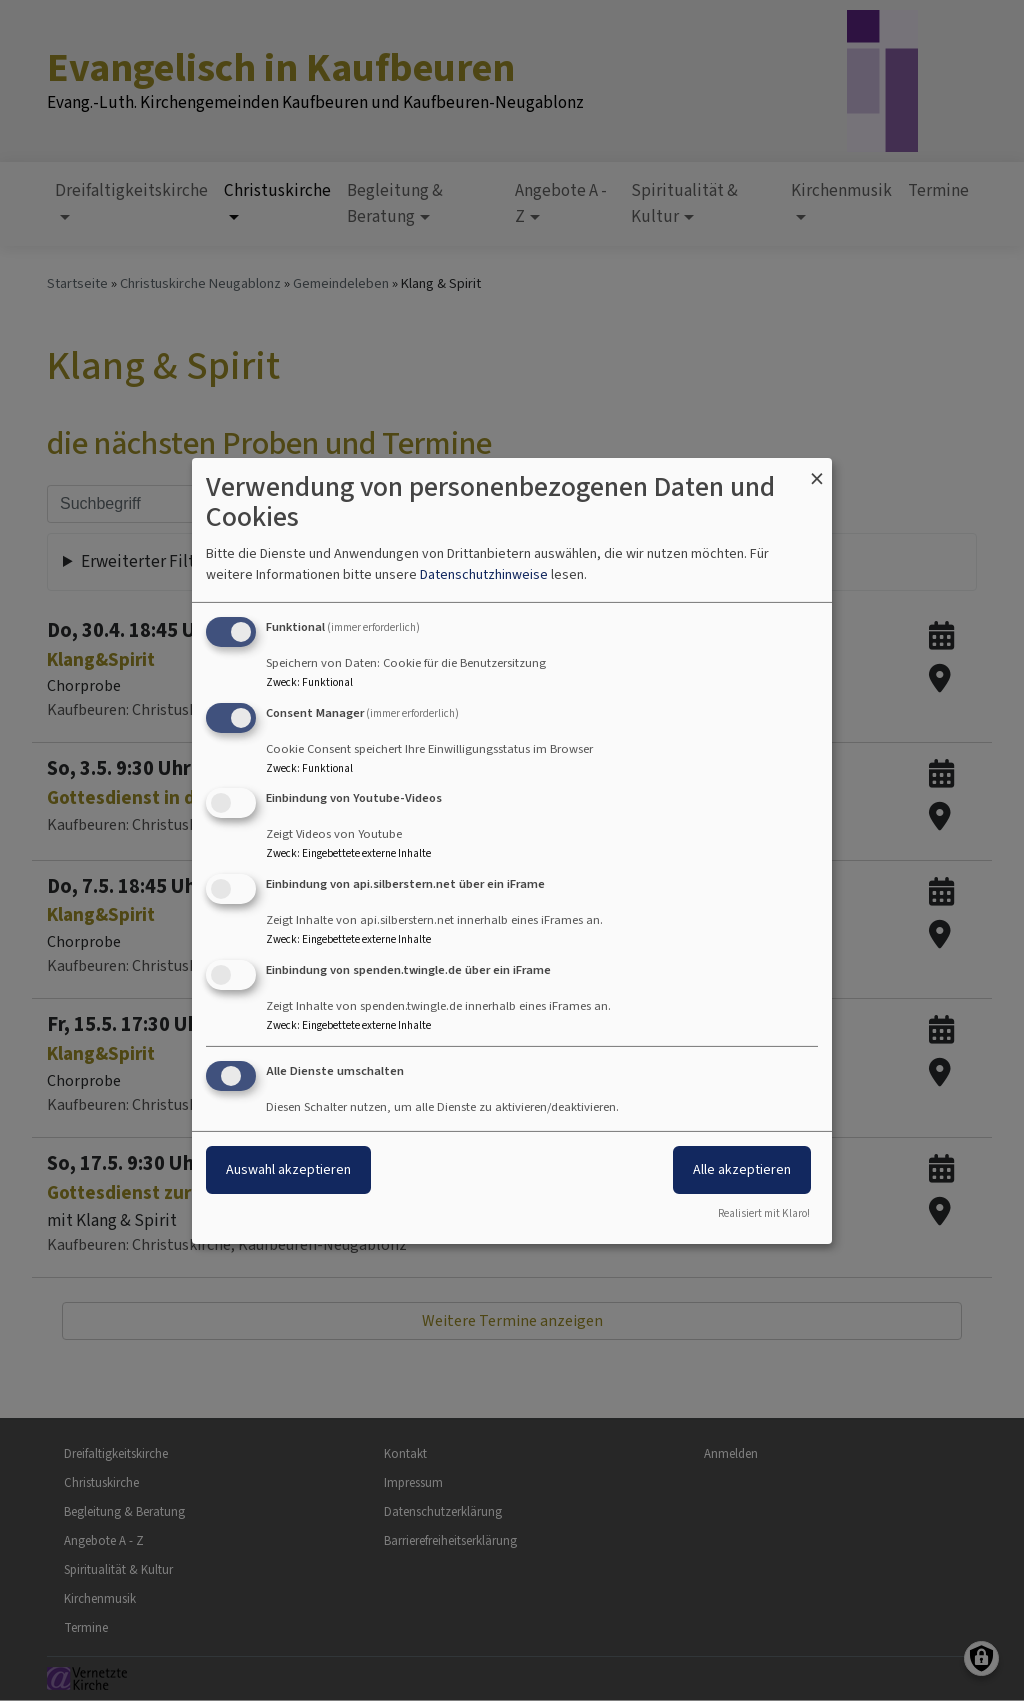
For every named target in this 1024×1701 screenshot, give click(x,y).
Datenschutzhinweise (484, 574)
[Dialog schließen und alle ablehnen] (817, 469)
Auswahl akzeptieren (288, 1169)
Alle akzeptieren (742, 1169)
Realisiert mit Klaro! (764, 1213)
